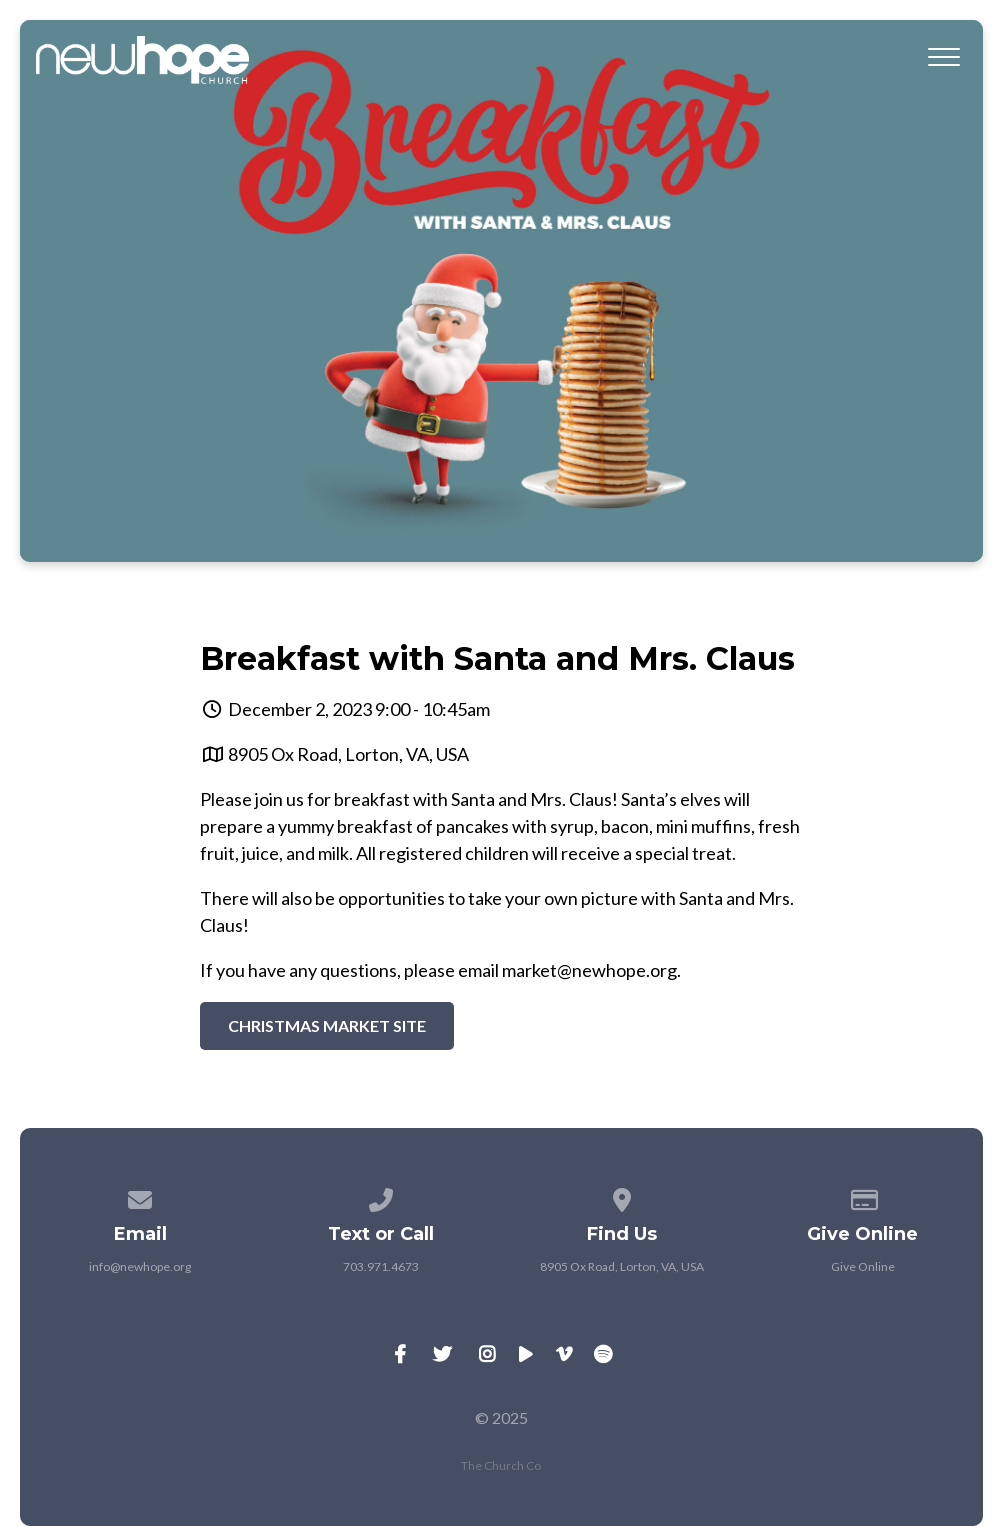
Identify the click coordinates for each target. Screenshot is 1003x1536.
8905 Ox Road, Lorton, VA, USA (348, 754)
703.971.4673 (381, 1266)
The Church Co (501, 1465)
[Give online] (863, 1196)
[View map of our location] (622, 1196)
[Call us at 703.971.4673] (381, 1196)
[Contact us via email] (141, 1196)
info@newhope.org (140, 1266)
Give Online (863, 1266)
